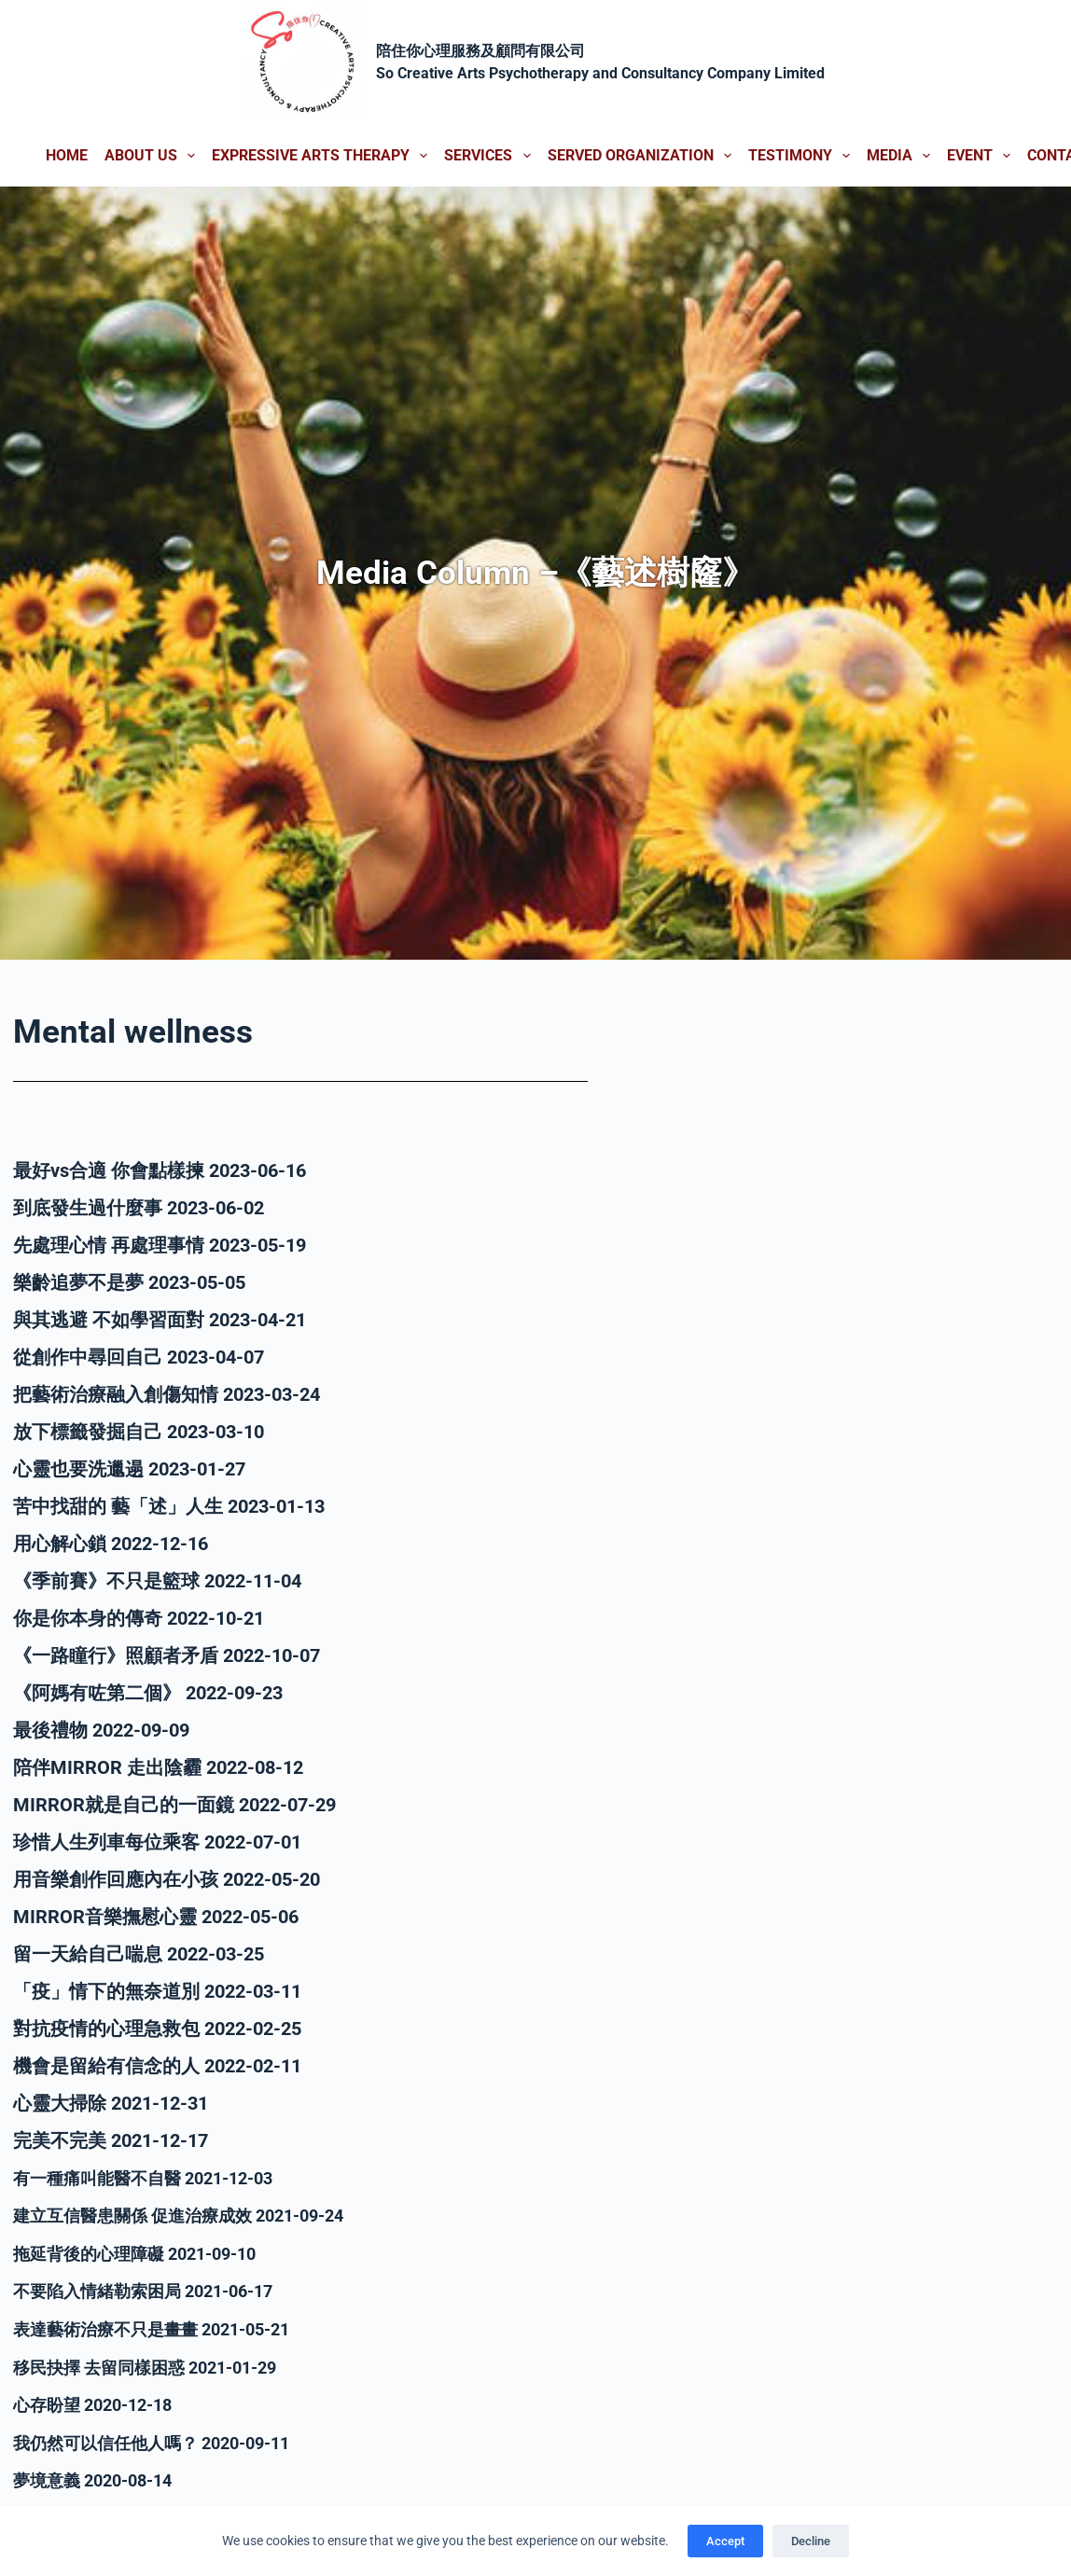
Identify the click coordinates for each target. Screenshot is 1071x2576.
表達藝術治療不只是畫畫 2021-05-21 (166, 2327)
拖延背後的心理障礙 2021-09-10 (148, 2252)
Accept (725, 2541)
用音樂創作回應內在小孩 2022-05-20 (166, 1879)
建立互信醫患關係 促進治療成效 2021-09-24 (197, 2215)
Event (982, 156)
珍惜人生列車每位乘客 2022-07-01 (157, 1842)
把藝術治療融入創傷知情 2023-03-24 (166, 1394)
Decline (810, 2541)
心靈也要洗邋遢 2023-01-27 (129, 1469)
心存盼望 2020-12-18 (101, 2401)
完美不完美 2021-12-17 (110, 2140)
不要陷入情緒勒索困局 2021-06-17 (157, 2289)
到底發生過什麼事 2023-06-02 (138, 1208)
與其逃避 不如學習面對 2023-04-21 (159, 1320)
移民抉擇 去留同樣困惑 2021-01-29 (159, 2364)
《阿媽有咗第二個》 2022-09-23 (148, 1693)
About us (153, 156)
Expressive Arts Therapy (323, 156)
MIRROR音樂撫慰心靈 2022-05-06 (156, 1916)
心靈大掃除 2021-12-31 (110, 2103)
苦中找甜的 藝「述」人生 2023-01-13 (169, 1506)
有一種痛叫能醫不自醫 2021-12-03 (157, 2178)
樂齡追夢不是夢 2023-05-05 (129, 1282)
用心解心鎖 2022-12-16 (110, 1543)
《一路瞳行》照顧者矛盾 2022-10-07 (166, 1655)
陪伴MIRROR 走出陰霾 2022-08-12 (158, 1767)
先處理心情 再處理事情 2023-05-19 (159, 1245)
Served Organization (643, 156)
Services (490, 156)
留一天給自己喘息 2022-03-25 (138, 1954)
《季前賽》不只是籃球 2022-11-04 (157, 1581)
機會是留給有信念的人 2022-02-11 (157, 2066)
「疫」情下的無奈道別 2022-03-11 (157, 1991)
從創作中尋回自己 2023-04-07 (138, 1357)
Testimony (802, 156)
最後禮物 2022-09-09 (101, 1730)
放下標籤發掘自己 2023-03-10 (138, 1431)
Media (902, 156)
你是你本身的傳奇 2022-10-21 (138, 1618)
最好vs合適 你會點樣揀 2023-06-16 (159, 1170)
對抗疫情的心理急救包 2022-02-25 (157, 2028)
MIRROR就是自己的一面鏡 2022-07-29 (174, 1805)
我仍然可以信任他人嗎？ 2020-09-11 (166, 2439)
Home (67, 155)
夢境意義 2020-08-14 (101, 2476)
